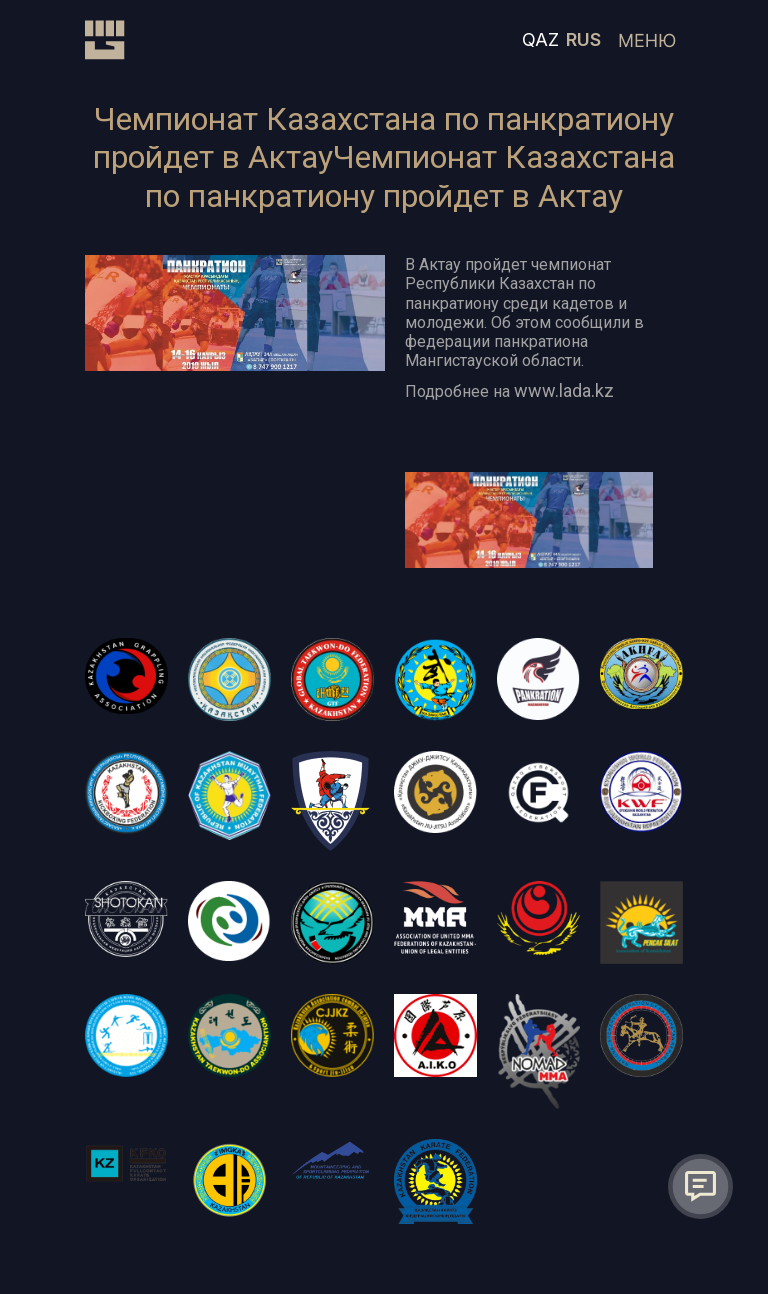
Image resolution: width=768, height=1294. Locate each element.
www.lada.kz (564, 390)
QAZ (540, 39)
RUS (583, 39)
